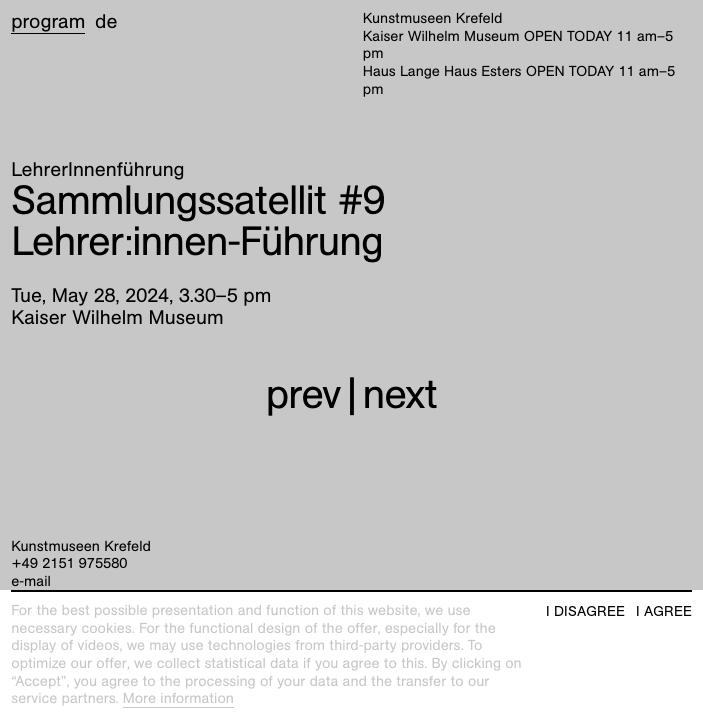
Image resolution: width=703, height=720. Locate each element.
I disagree (585, 611)
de (106, 22)
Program (48, 22)
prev (303, 394)
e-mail (31, 582)
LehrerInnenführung (97, 170)
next (400, 394)
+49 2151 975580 (69, 564)
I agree (664, 611)
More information (178, 699)
